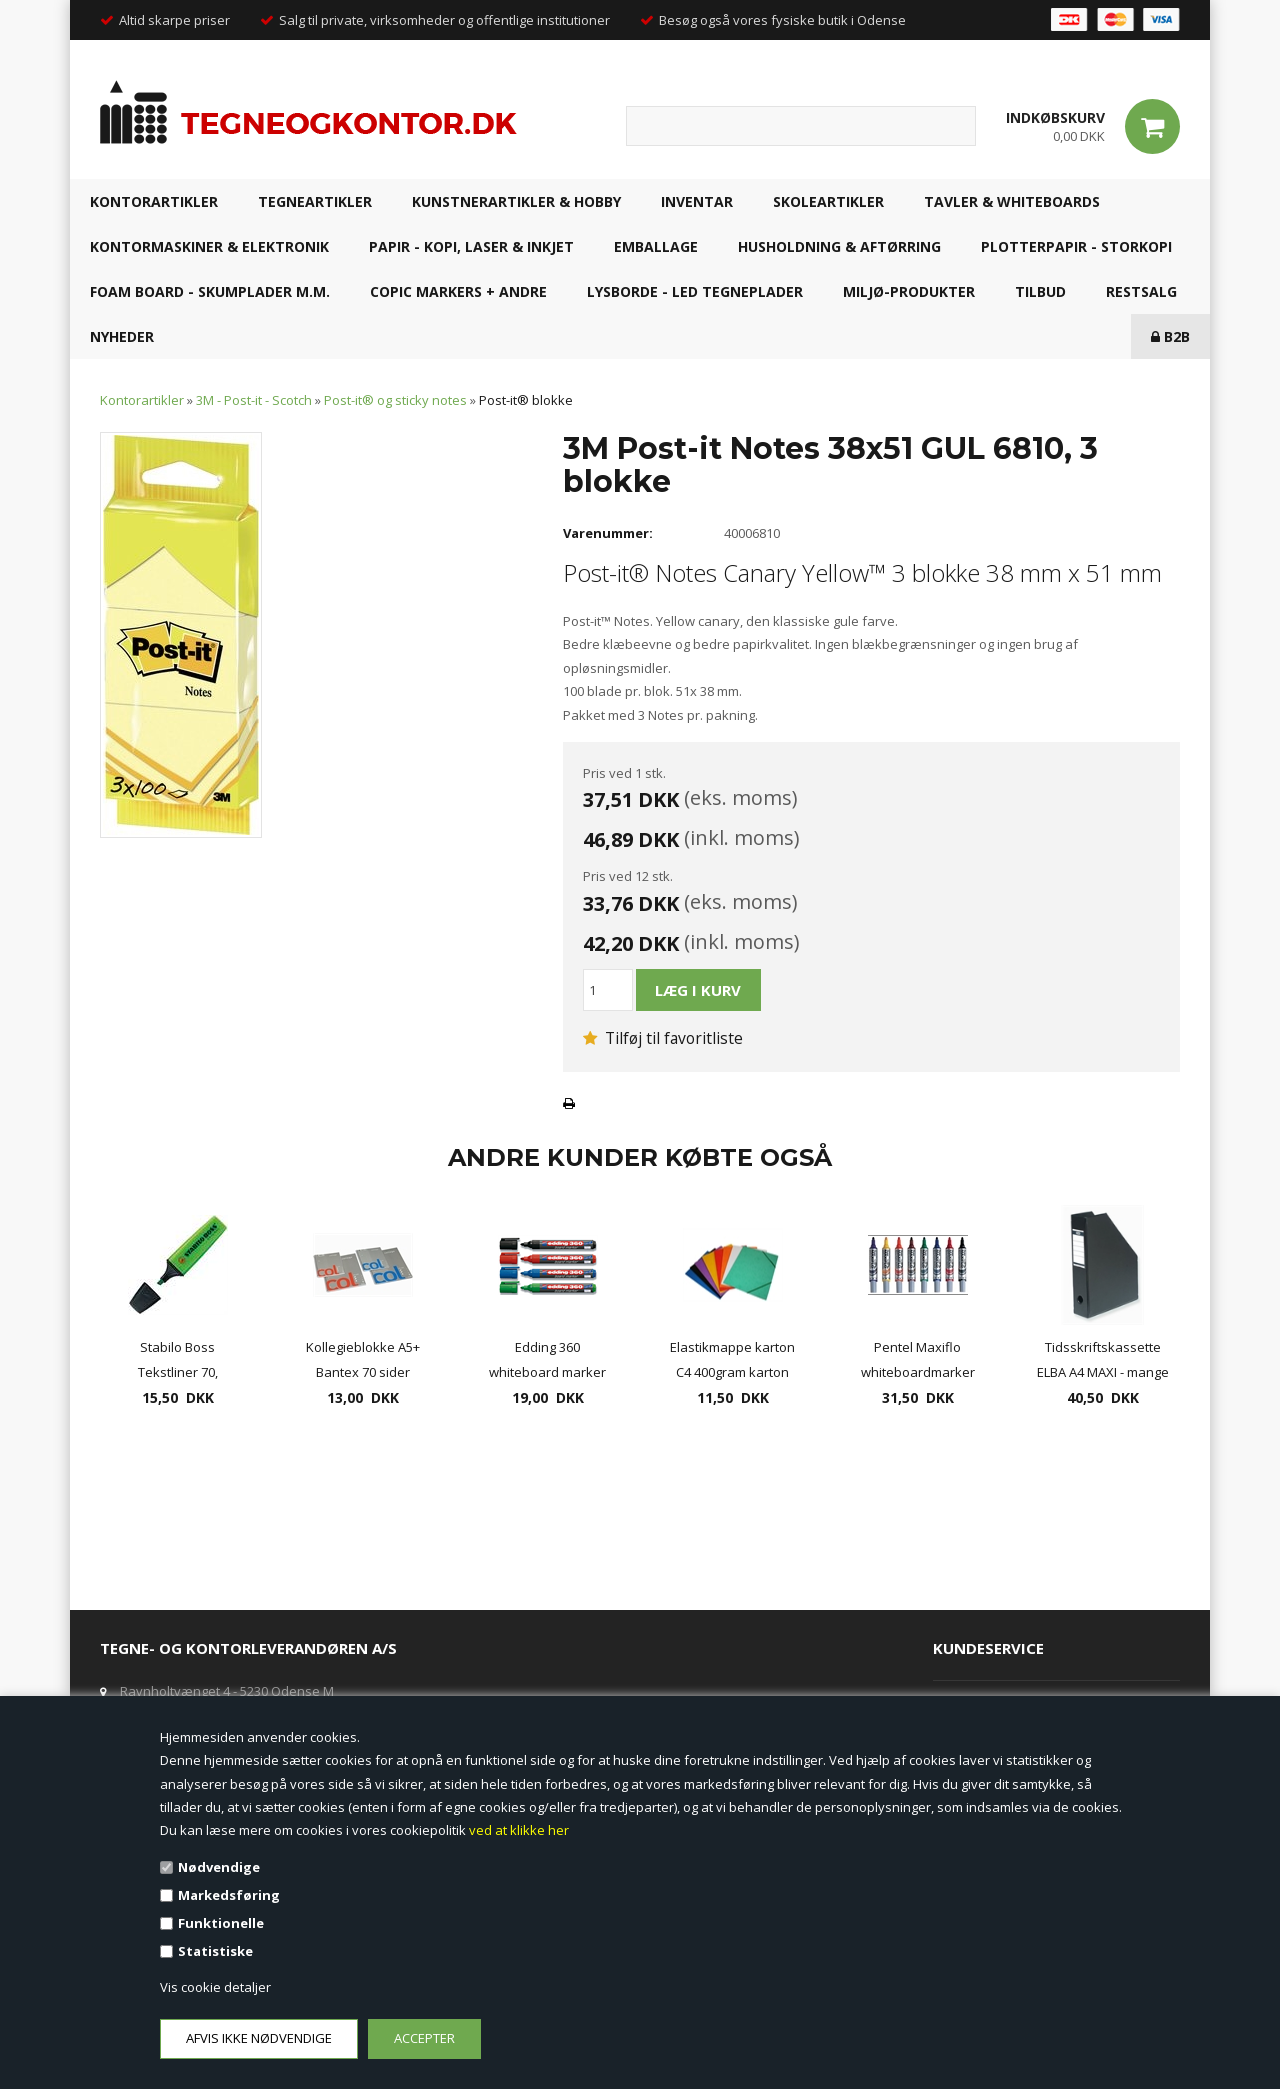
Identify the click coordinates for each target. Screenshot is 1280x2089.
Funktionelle (221, 1923)
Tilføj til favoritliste (663, 1038)
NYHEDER (122, 336)
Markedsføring (229, 1895)
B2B (1170, 336)
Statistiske (215, 1951)
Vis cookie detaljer (215, 1987)
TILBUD (1040, 291)
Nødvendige (219, 1867)
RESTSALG (1141, 291)
